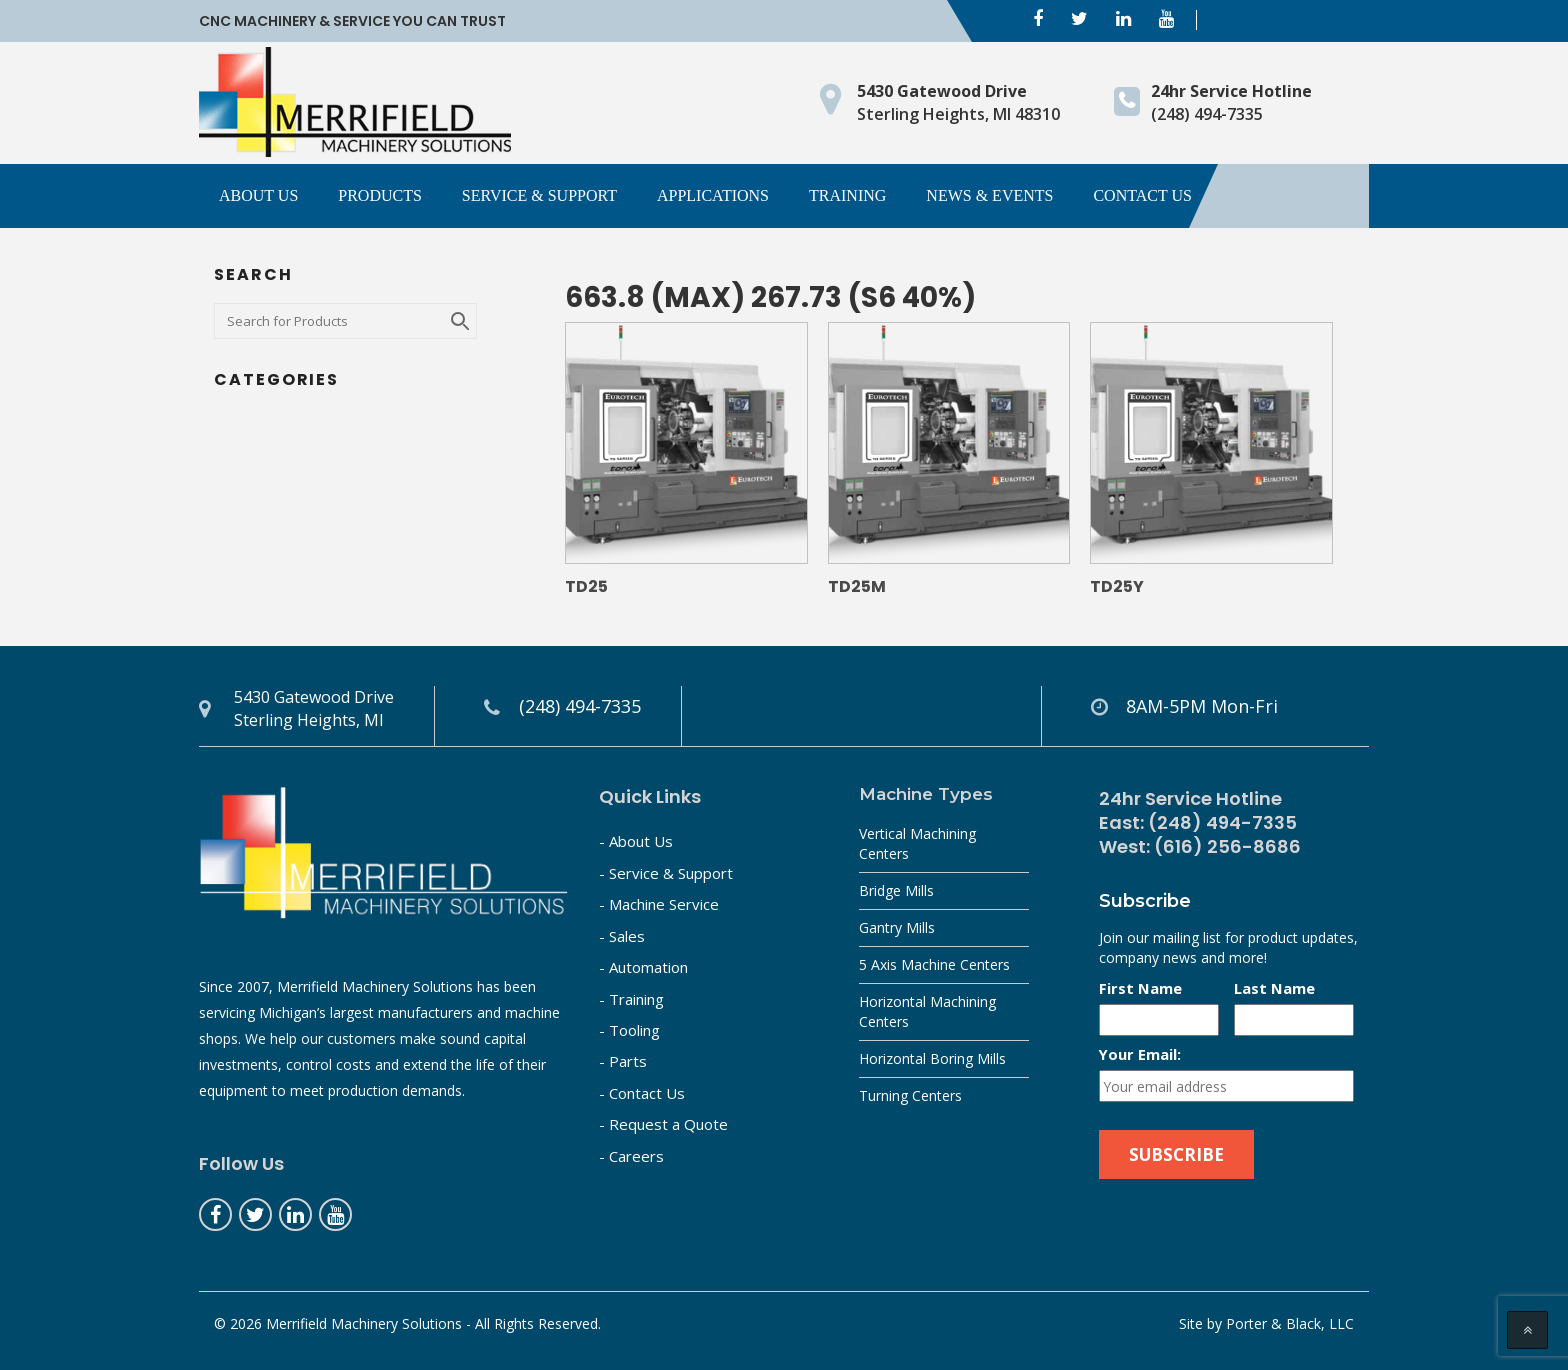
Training (847, 195)
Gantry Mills (897, 927)
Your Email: (1140, 1054)
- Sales (622, 936)
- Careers (631, 1156)
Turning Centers (910, 1095)
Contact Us (1142, 195)
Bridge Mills (896, 890)
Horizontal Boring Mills (932, 1058)
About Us (258, 195)
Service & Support (539, 195)
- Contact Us (642, 1093)
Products (380, 195)
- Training (631, 999)
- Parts (623, 1061)
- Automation (643, 967)
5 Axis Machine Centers (934, 964)
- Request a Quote (663, 1124)
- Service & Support (666, 873)
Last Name (1274, 988)
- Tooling (629, 1030)
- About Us (636, 841)
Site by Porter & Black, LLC (1266, 1323)
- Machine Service (659, 904)
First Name (1140, 988)
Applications (713, 195)
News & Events (989, 195)
